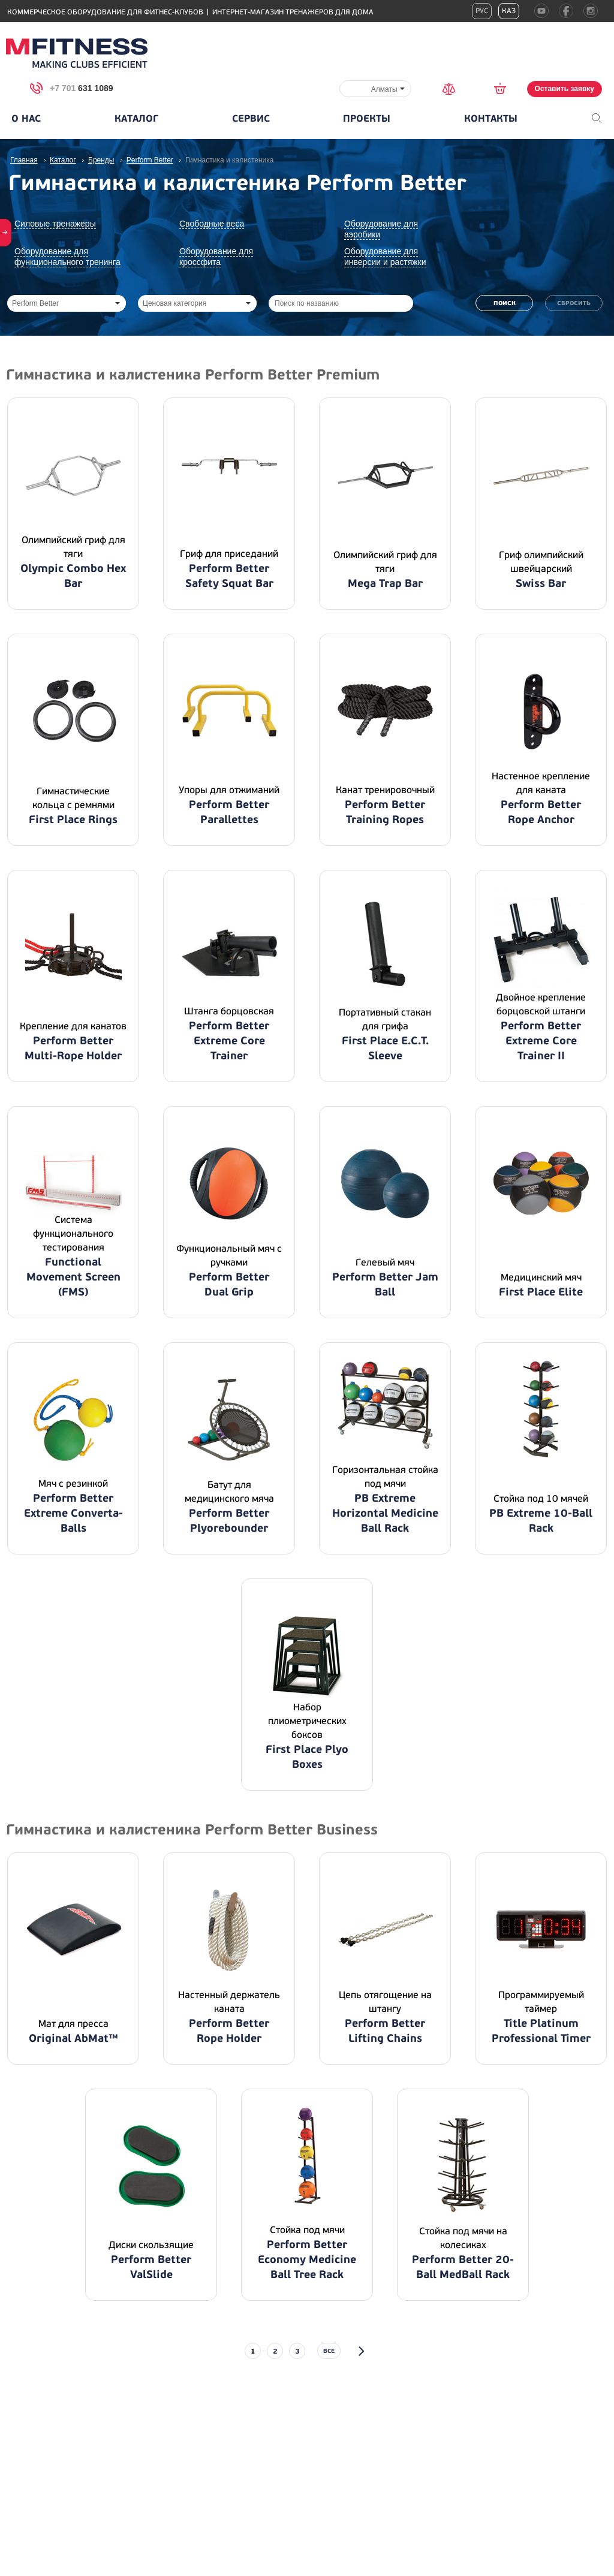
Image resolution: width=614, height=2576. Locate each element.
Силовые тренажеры (55, 223)
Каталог (136, 119)
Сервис (251, 119)
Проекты (366, 119)
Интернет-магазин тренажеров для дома (293, 12)
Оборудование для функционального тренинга (67, 256)
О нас (26, 119)
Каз (509, 11)
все (329, 2351)
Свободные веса (211, 223)
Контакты (490, 119)
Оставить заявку (564, 89)
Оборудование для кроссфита (216, 256)
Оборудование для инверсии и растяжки (385, 256)
